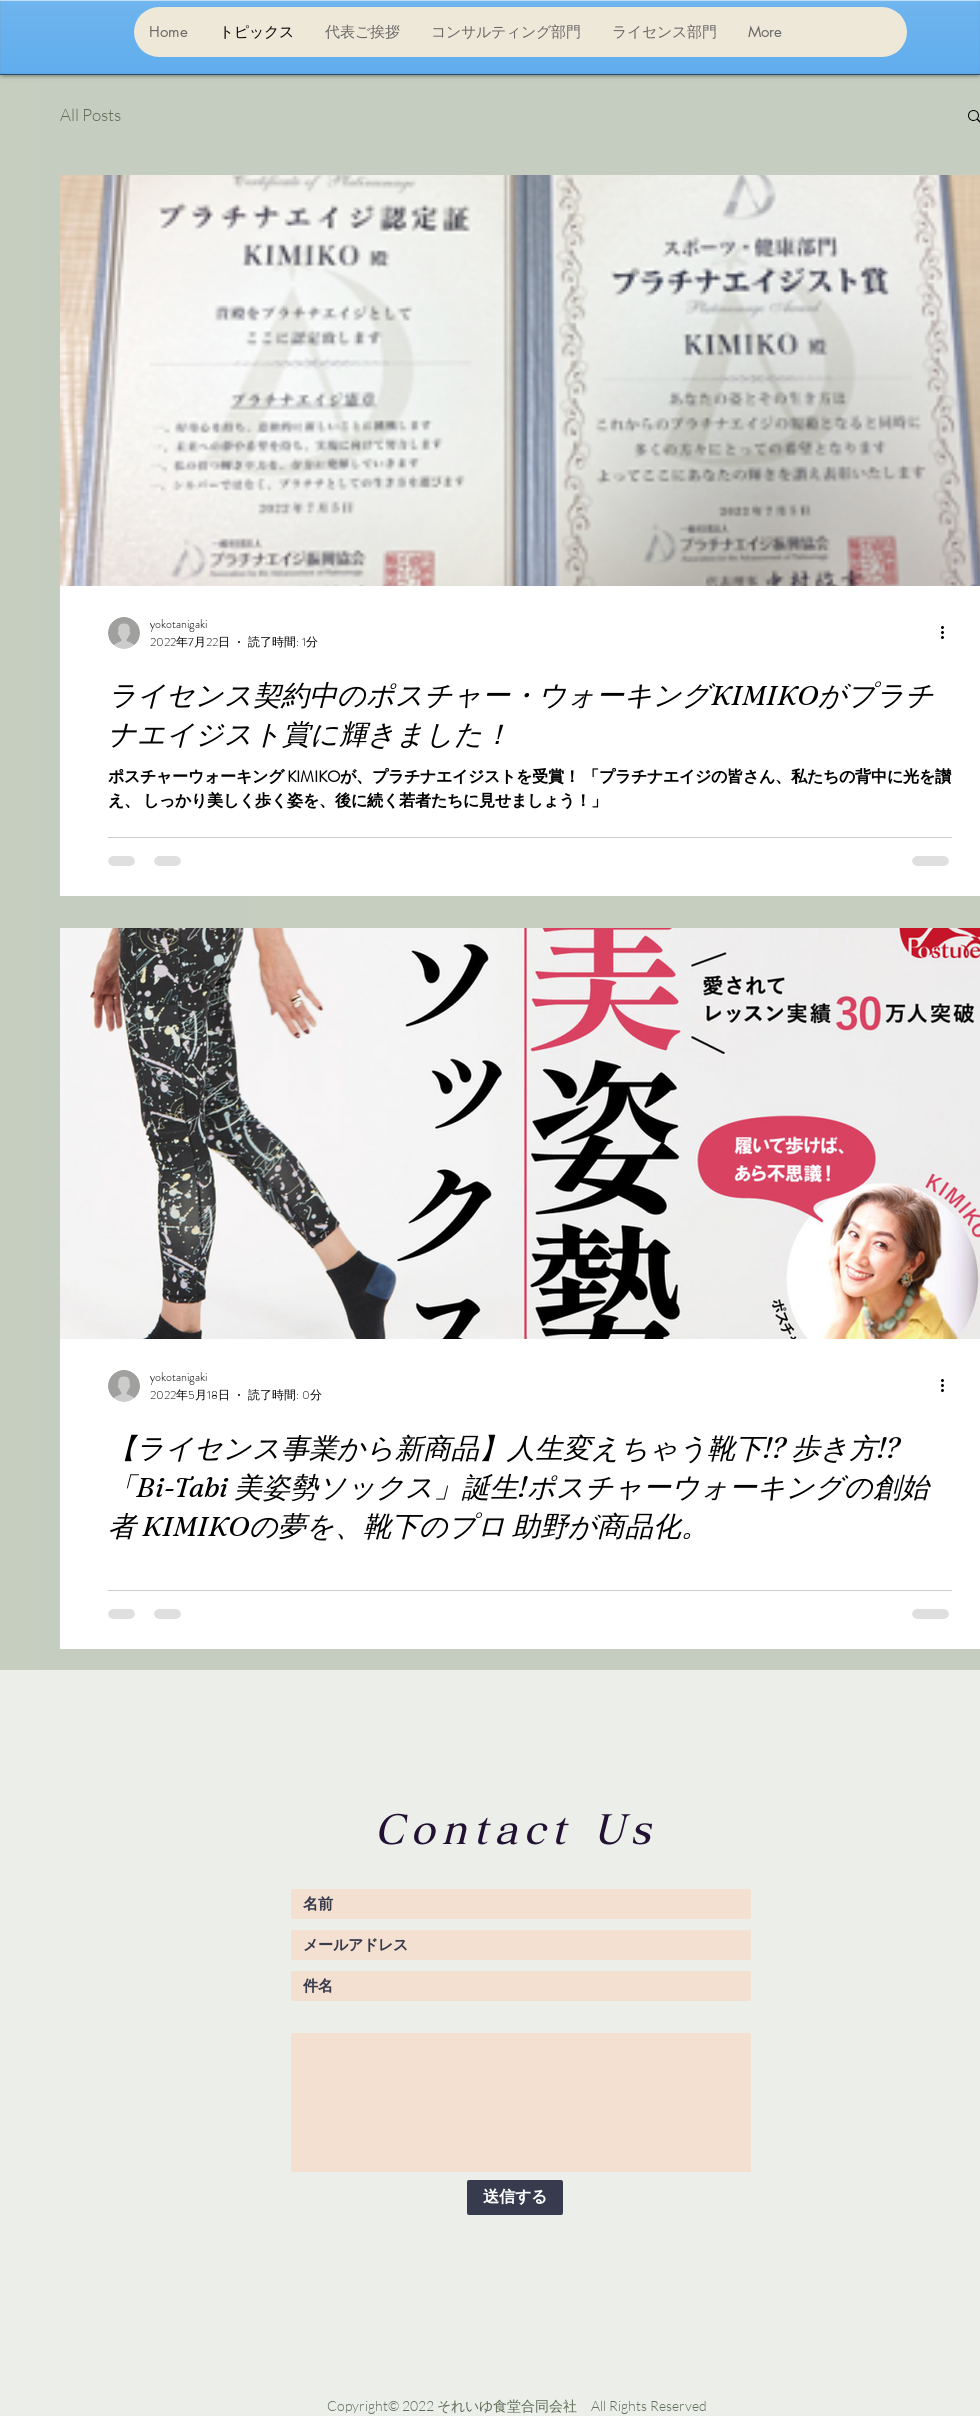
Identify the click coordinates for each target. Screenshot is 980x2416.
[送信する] (515, 2197)
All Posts (90, 114)
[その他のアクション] (949, 633)
